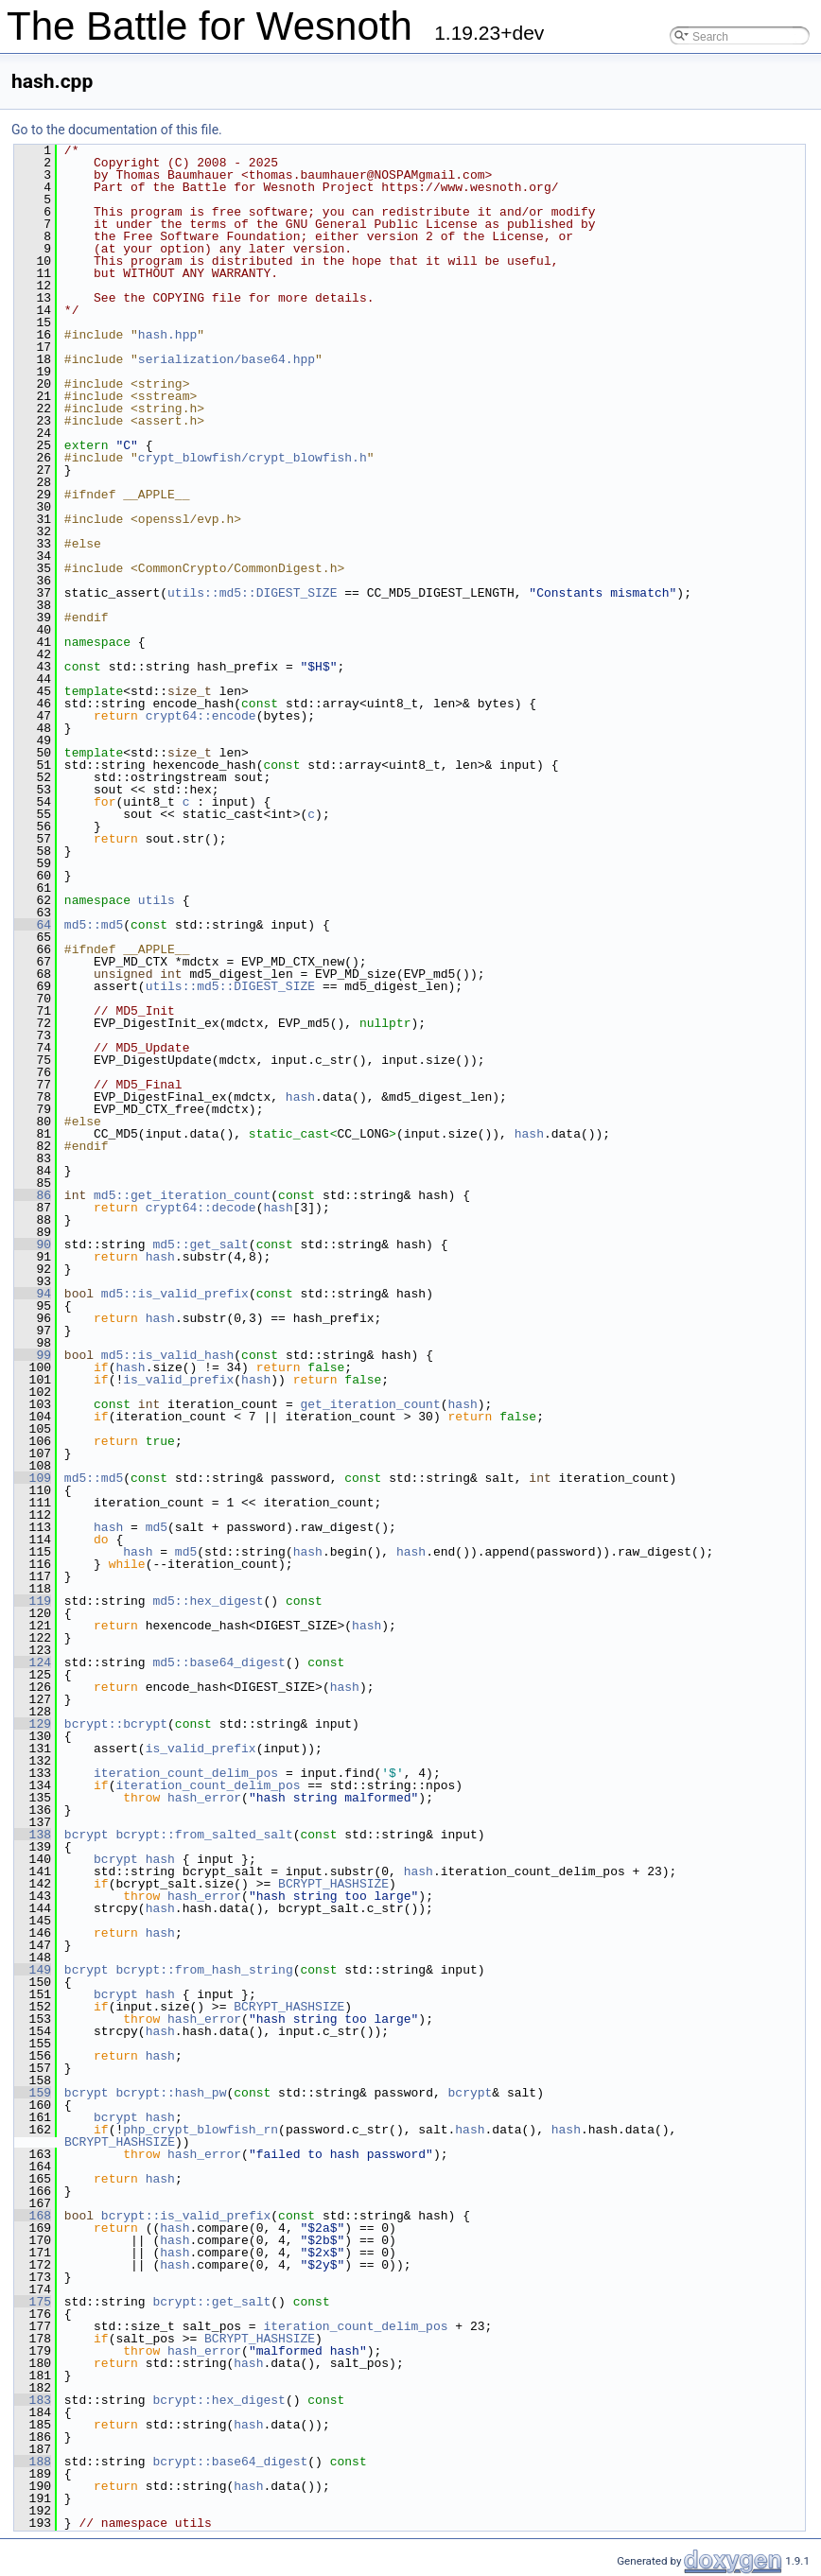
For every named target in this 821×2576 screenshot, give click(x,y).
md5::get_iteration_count (182, 1195)
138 (32, 1834)
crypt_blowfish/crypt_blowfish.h (252, 457)
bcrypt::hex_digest (218, 2400)
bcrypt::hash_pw (170, 2092)
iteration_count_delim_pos (186, 1773)
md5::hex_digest (207, 1601)
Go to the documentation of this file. (116, 129)
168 (32, 2215)
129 (32, 1723)
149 (32, 1969)
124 (32, 1662)
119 (32, 1601)
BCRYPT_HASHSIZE (333, 1883)
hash (300, 1096)
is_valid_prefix (178, 1379)
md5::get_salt (200, 1244)
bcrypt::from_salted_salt (203, 1834)
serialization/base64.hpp (226, 359)
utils (156, 900)
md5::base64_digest (218, 1662)
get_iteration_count (370, 1404)
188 (32, 2461)
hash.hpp (167, 334)
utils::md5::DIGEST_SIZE (252, 592)
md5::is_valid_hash (167, 1355)
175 (32, 2301)
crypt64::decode (201, 1207)
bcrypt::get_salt (211, 2301)
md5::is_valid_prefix (175, 1293)
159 (32, 2092)
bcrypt (86, 1834)
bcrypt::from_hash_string (203, 1969)
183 (32, 2400)
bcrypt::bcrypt (115, 1723)
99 (32, 1355)
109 (32, 1478)
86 (32, 1195)
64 (32, 924)
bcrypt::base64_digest (229, 2461)
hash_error (204, 1797)
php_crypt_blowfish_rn (200, 2129)
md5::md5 (93, 924)
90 (32, 1244)
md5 (156, 1527)
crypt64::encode (201, 715)
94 (32, 1293)
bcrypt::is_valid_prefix (186, 2215)
